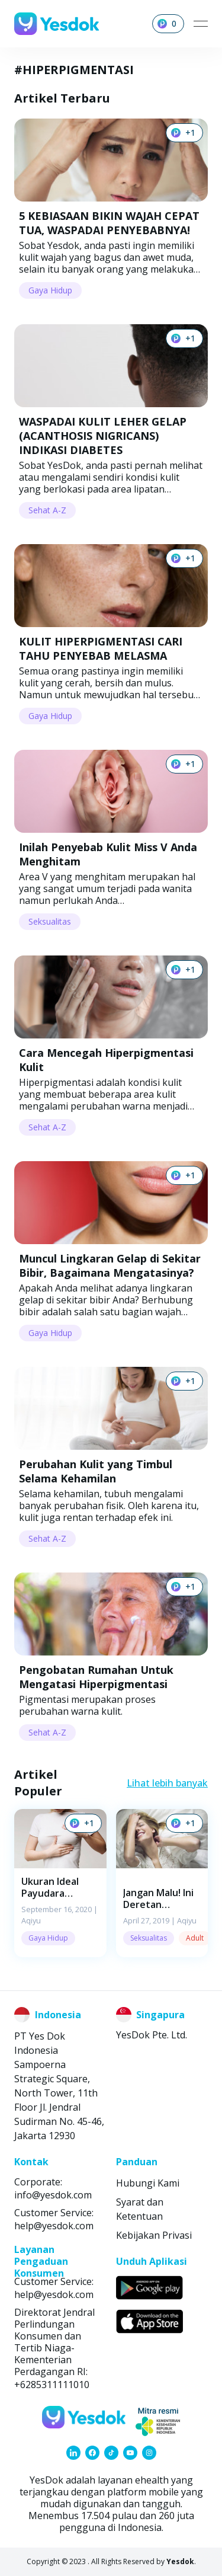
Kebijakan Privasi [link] (154, 2235)
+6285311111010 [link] (51, 2384)
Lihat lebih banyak (167, 1782)
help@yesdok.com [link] (54, 2225)
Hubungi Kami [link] (147, 2183)
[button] (60, 1883)
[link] (73, 2453)
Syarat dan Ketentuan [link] (139, 2209)
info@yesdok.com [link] (53, 2194)
